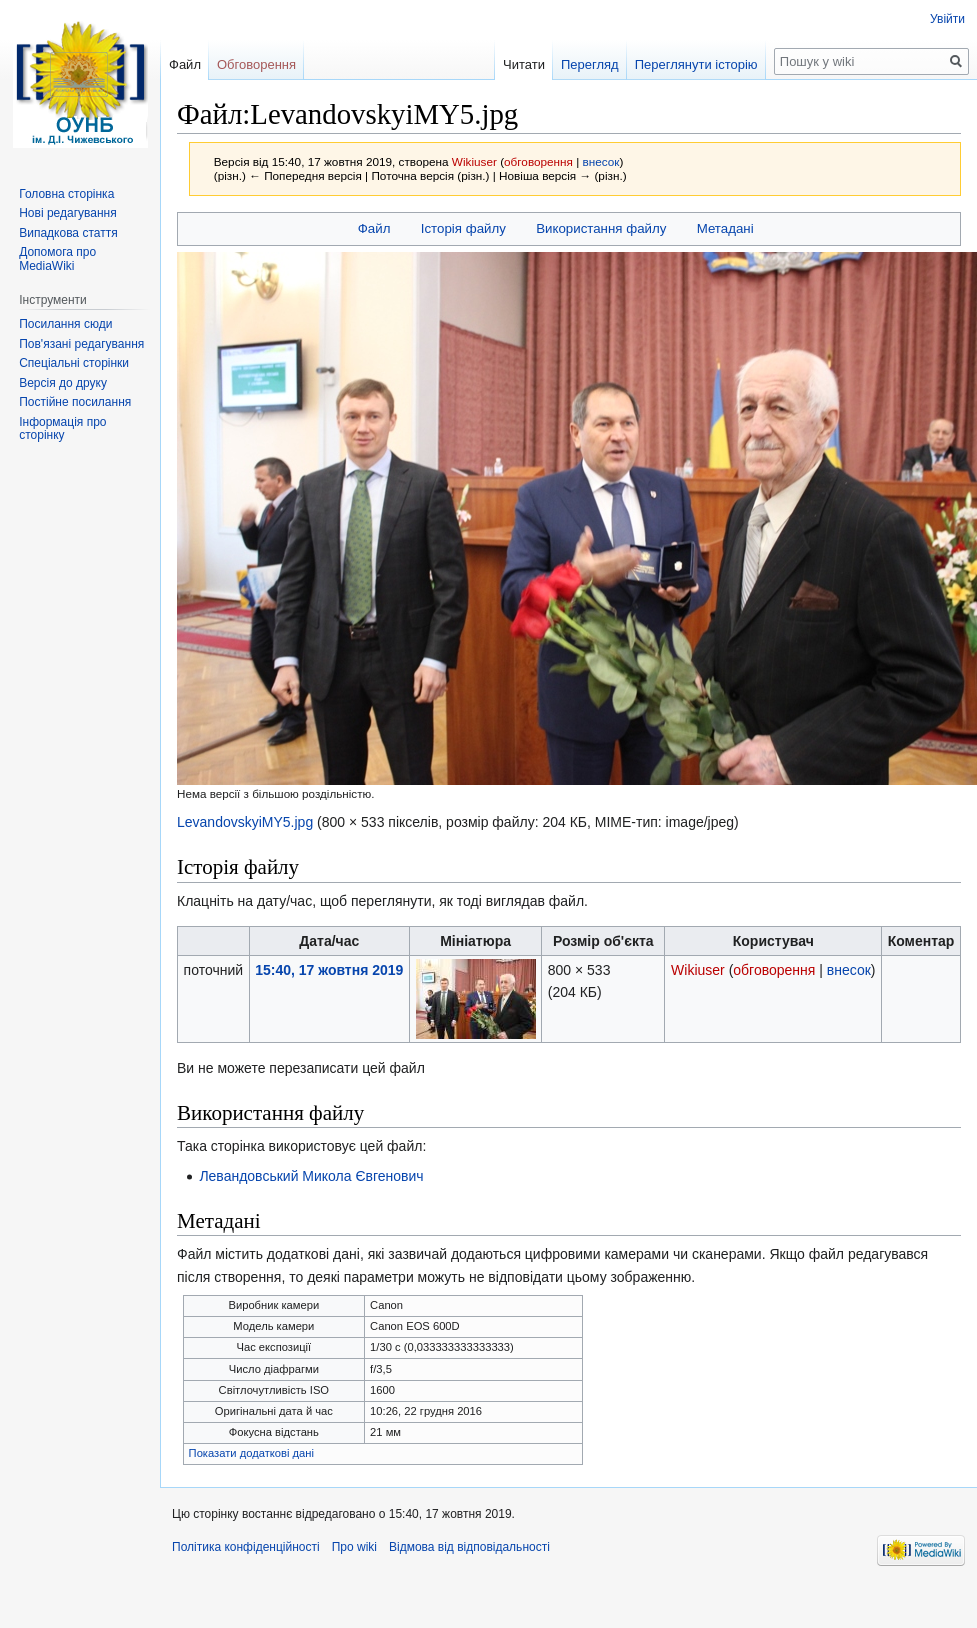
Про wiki (354, 1547)
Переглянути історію (696, 64)
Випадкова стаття (68, 233)
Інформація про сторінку (62, 429)
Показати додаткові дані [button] (251, 1453)
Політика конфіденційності (246, 1547)
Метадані (725, 228)
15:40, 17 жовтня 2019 (329, 970)
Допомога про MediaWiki (57, 259)
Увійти (947, 19)
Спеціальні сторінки (74, 363)
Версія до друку (63, 383)
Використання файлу (601, 228)
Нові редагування (68, 213)
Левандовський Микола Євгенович (311, 1176)
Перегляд (590, 64)
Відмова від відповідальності (469, 1547)
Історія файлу (463, 228)
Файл (374, 228)
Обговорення (256, 64)
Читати (524, 64)
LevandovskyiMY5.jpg (245, 822)
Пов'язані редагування (81, 344)
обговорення (538, 161)
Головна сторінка (66, 194)
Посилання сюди (65, 324)
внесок (601, 161)
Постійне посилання (75, 402)
